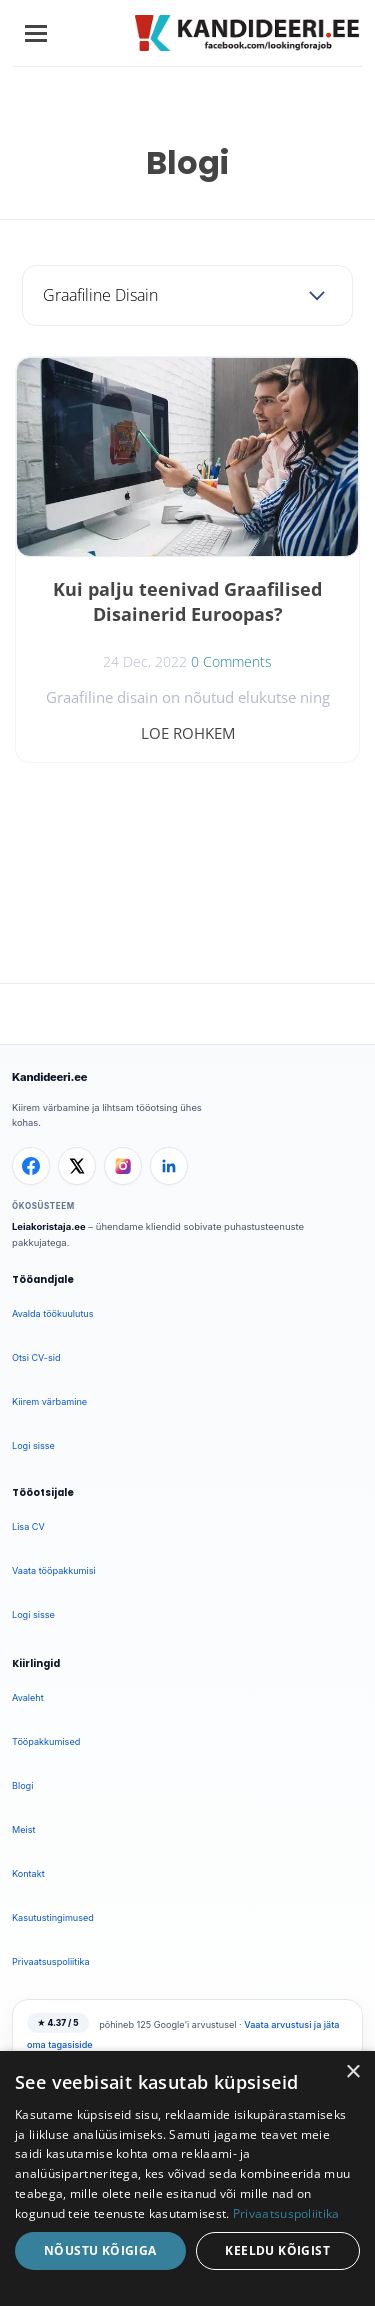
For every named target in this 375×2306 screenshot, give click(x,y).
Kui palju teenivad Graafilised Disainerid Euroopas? (187, 601)
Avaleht (28, 1697)
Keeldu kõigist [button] (277, 2250)
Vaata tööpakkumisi (54, 1570)
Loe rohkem (188, 733)
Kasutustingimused (53, 1917)
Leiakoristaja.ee (49, 1226)
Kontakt (28, 1873)
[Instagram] (123, 1166)
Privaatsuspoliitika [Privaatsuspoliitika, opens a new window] (286, 2213)
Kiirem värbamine (49, 1401)
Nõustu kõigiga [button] (100, 2250)
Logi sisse (33, 1445)
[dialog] (187, 2178)
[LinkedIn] (169, 1166)
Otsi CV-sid (36, 1357)
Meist (24, 1829)
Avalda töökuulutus (53, 1313)
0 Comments (231, 661)
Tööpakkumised (46, 1741)
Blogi (22, 1785)
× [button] (352, 2072)
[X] (77, 1166)
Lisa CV (28, 1526)
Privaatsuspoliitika (51, 1961)
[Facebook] (31, 1166)
